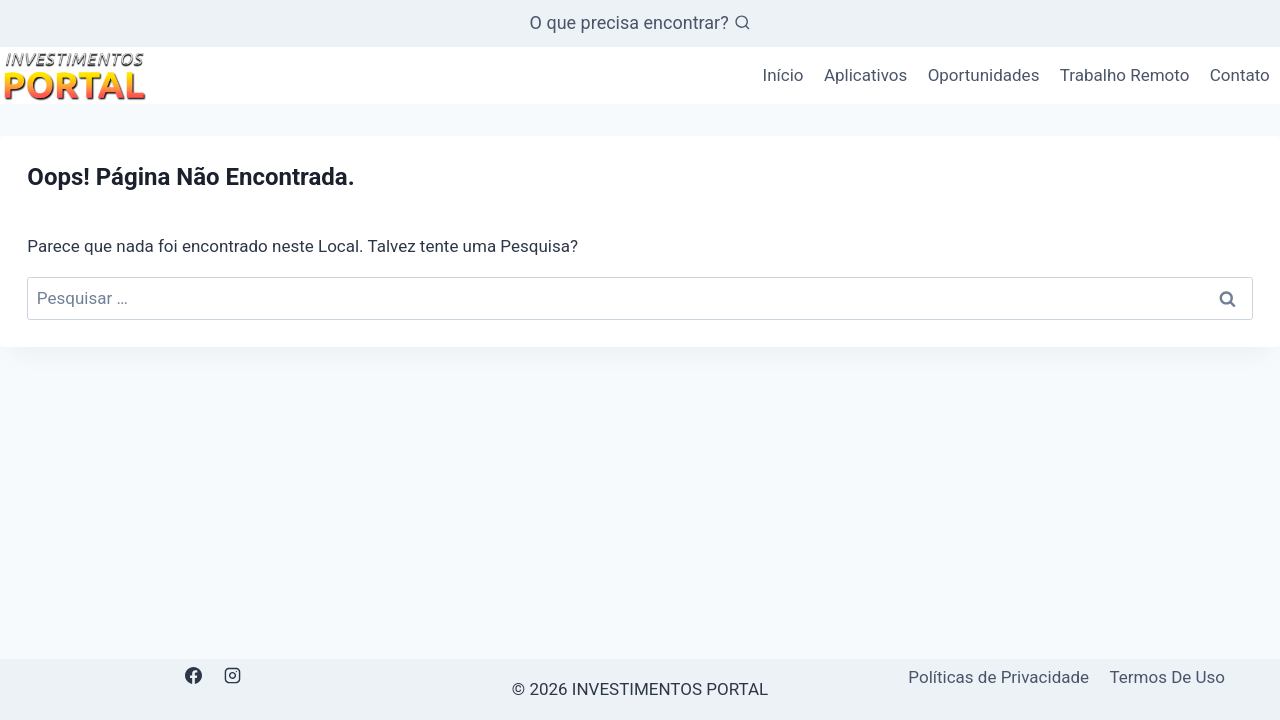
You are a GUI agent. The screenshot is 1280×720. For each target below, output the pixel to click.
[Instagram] (233, 676)
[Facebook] (194, 676)
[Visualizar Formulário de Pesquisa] (640, 23)
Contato (1240, 75)
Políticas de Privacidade (998, 677)
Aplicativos (865, 75)
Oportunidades (984, 75)
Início (783, 75)
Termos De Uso (1167, 677)
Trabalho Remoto (1125, 75)
